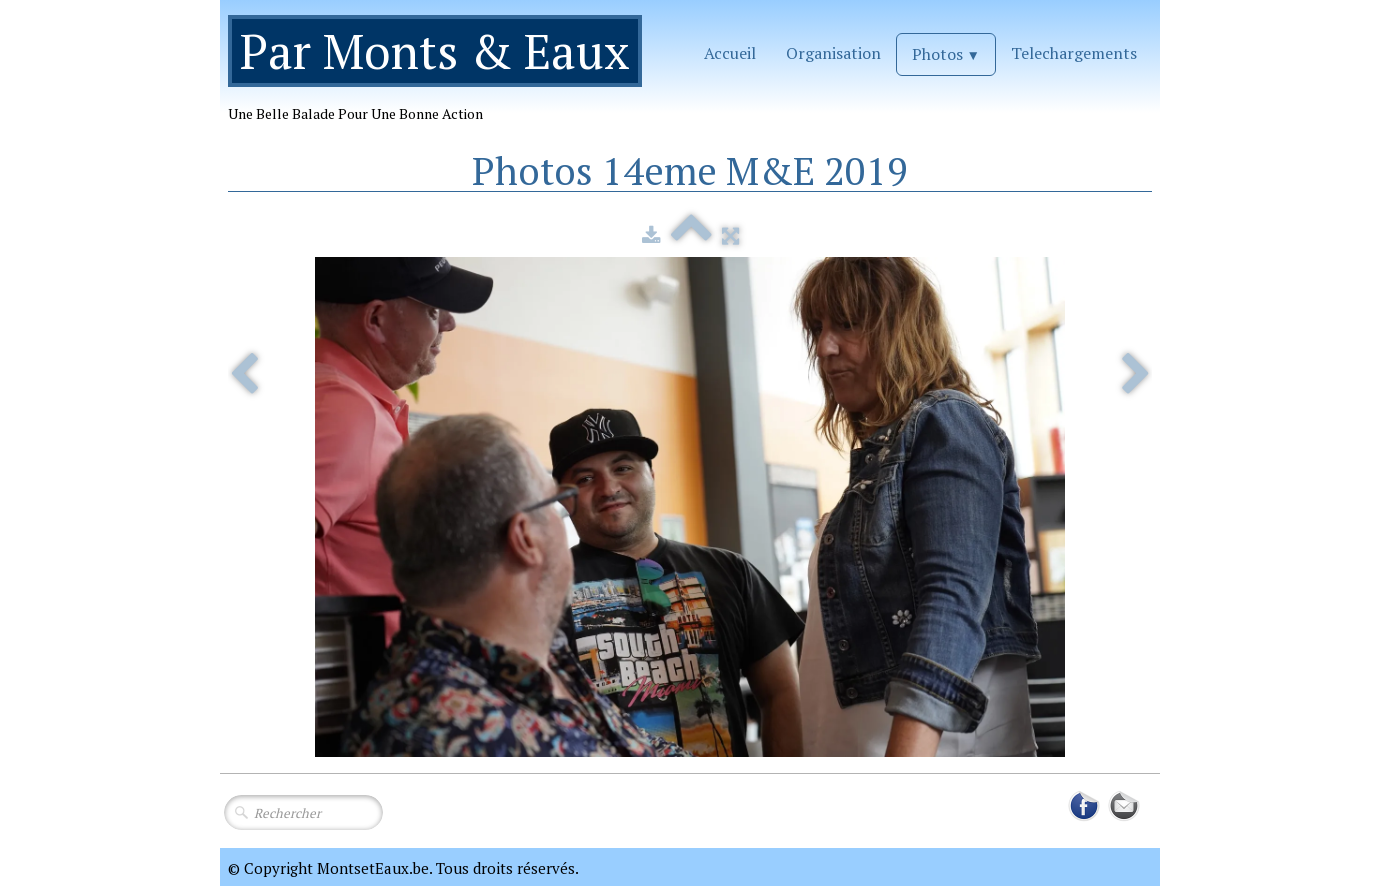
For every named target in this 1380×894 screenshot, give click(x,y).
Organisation (833, 53)
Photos (946, 54)
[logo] (442, 77)
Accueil (730, 53)
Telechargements (1074, 53)
